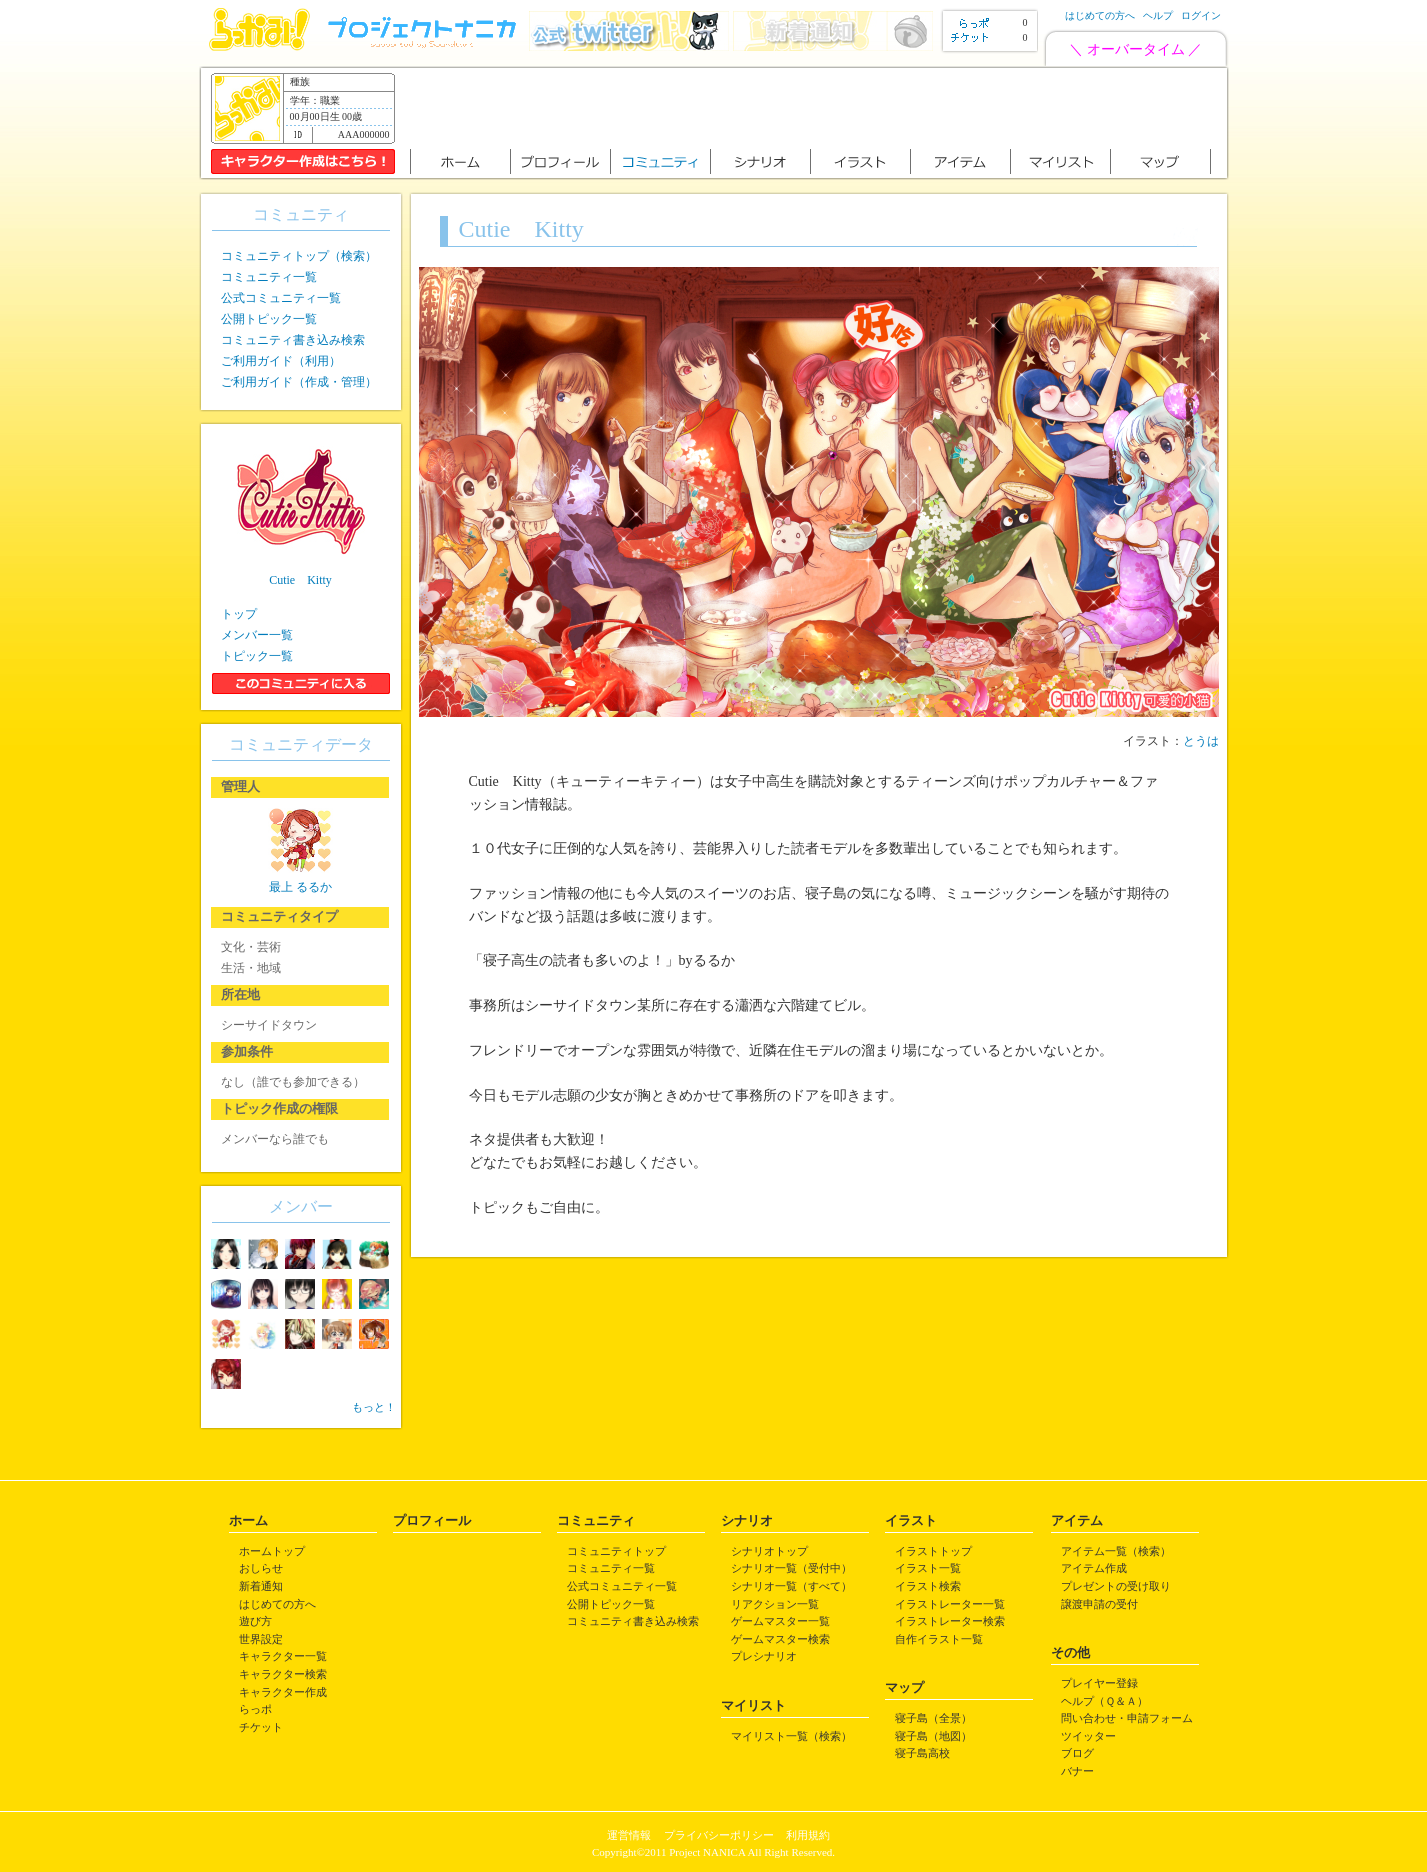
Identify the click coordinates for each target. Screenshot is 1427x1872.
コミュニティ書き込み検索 (293, 340)
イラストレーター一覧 (950, 1604)
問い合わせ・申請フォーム (1127, 1718)
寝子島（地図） (933, 1736)
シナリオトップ (769, 1551)
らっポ (255, 1709)
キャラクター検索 (283, 1674)
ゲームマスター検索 (780, 1639)
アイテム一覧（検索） (1116, 1551)
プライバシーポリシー (719, 1835)
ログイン (1201, 15)
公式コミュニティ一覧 (281, 298)
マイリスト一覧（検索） (791, 1736)
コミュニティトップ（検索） (299, 256)
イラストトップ (933, 1551)
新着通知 (261, 1586)
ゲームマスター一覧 (780, 1621)
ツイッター (1088, 1736)
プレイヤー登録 (1099, 1683)
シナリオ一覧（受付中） (791, 1568)
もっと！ (374, 1407)
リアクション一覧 (775, 1604)
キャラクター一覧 (283, 1656)
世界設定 (261, 1639)
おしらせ (261, 1568)
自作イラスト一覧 (939, 1639)
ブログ (1077, 1753)
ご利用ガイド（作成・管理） (299, 382)
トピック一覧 (257, 656)
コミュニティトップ (616, 1551)
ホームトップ (272, 1551)
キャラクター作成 (283, 1692)
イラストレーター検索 (950, 1621)
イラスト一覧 (928, 1568)
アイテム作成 (1094, 1568)
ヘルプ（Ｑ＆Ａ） (1104, 1701)
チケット (261, 1727)
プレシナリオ (764, 1656)
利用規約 (808, 1835)
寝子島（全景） (933, 1718)
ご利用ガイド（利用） (281, 361)
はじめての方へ (1100, 15)
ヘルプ (1158, 15)
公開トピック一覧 (269, 319)
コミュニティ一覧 (269, 277)
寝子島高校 (922, 1753)
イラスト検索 (928, 1586)
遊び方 (255, 1621)
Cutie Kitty (300, 580)
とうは (1201, 741)
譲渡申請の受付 (1099, 1604)
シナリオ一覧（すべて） (791, 1586)
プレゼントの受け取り (1116, 1586)
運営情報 (629, 1835)
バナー (1077, 1771)
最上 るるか (300, 887)
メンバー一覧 (257, 635)
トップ (239, 614)
